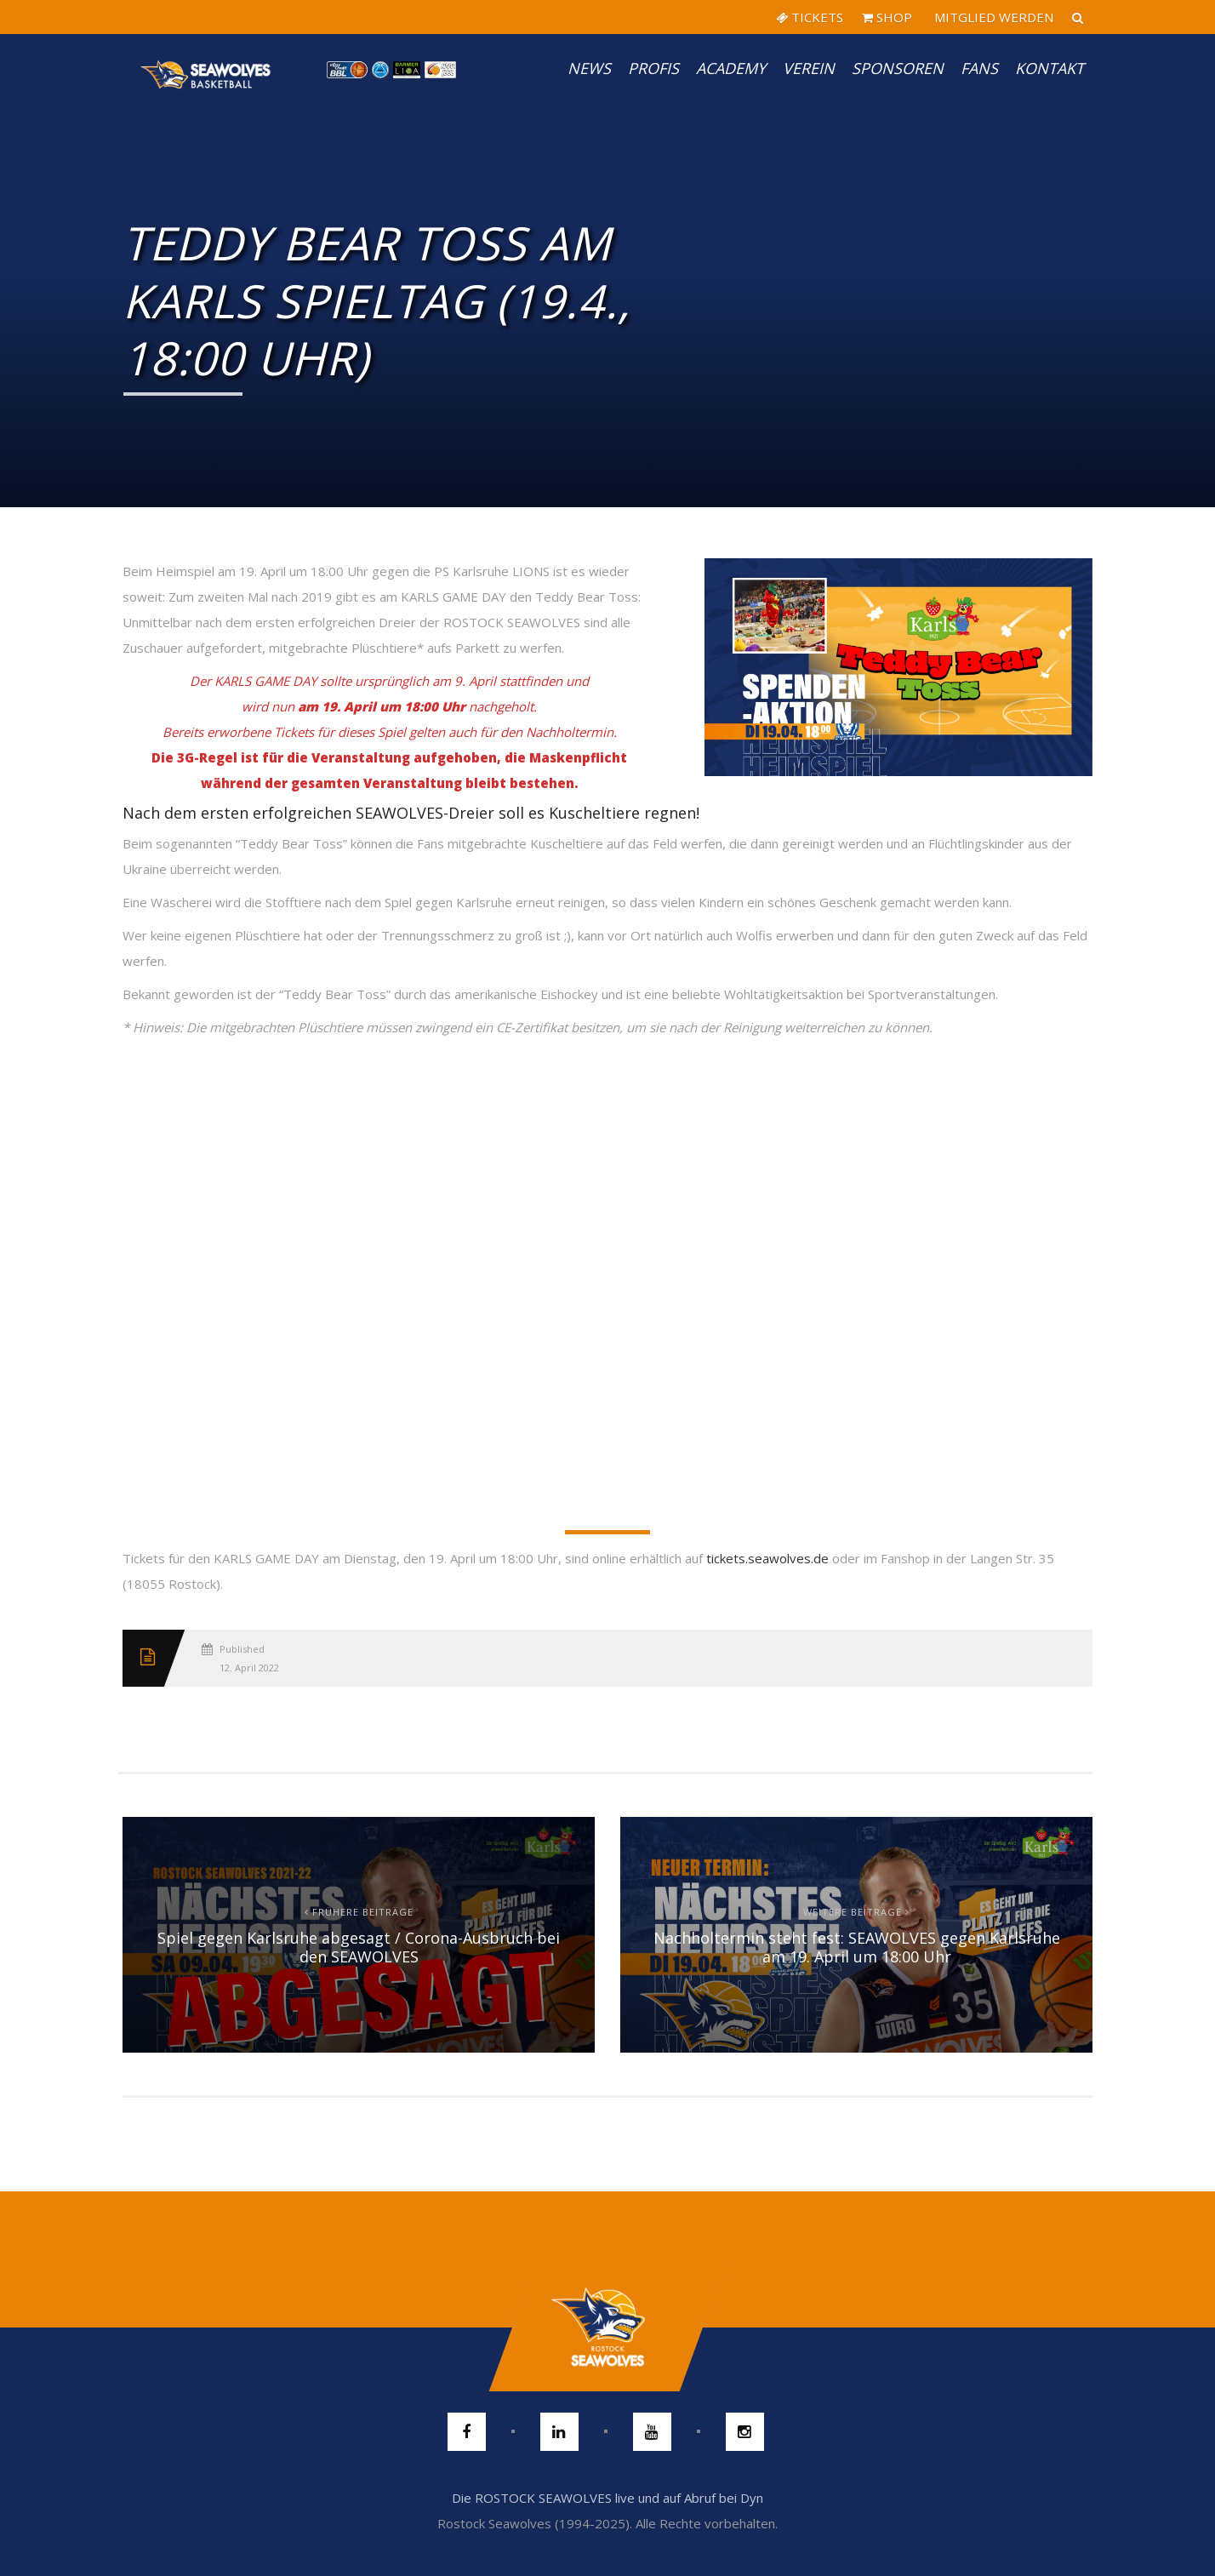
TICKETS (809, 17)
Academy (731, 68)
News (589, 68)
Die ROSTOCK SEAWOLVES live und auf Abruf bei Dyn (607, 2497)
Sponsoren (898, 68)
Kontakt (1049, 68)
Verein (809, 68)
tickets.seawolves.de (767, 1558)
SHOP (887, 17)
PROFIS (653, 68)
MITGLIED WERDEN (992, 17)
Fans (979, 68)
